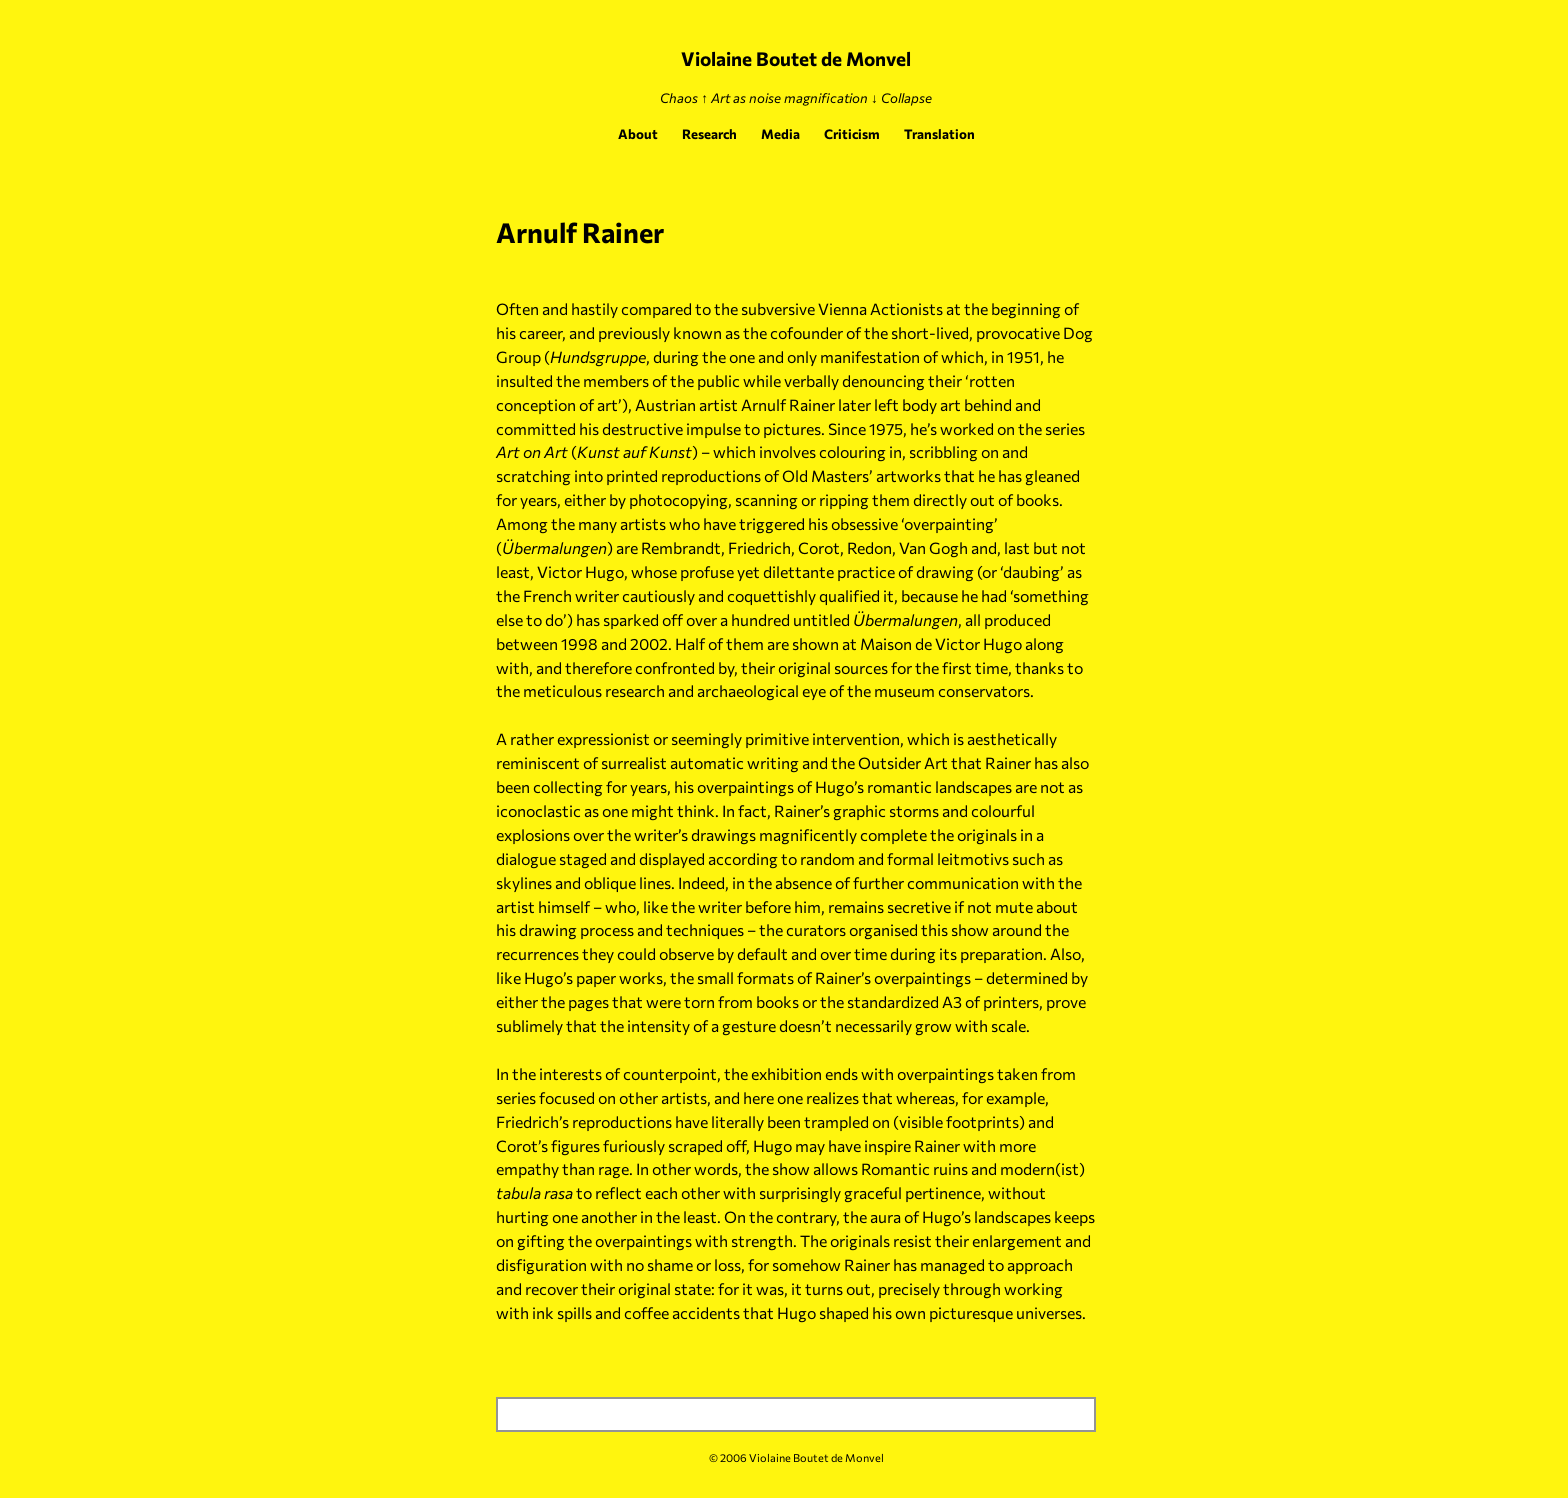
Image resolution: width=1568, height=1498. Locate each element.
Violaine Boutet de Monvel (796, 58)
